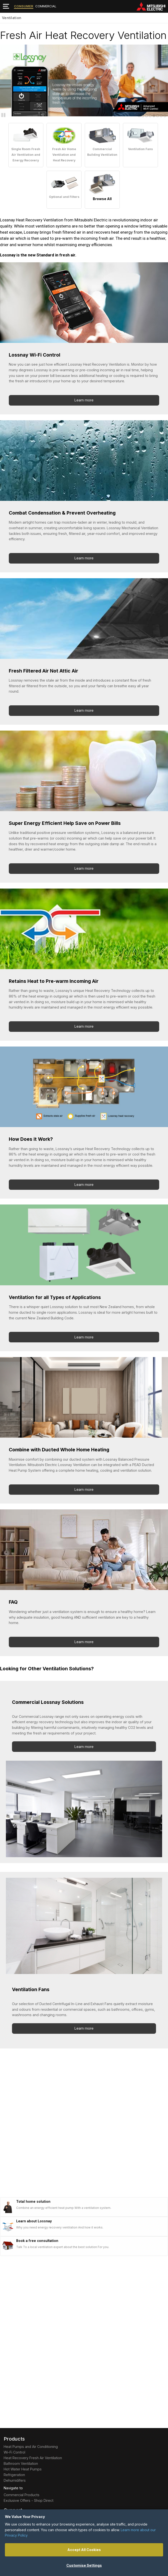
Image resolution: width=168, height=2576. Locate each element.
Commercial (45, 6)
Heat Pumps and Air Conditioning (31, 2446)
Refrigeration (14, 2475)
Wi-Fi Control (14, 2452)
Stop (3, 115)
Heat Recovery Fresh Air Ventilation (33, 2458)
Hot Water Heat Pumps (23, 2469)
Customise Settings (84, 2565)
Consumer (23, 6)
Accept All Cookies (84, 2550)
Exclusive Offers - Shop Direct (28, 2500)
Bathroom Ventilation (21, 2463)
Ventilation (11, 18)
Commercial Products (21, 2495)
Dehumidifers (15, 2480)
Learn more (84, 400)
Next (10, 78)
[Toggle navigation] (6, 6)
